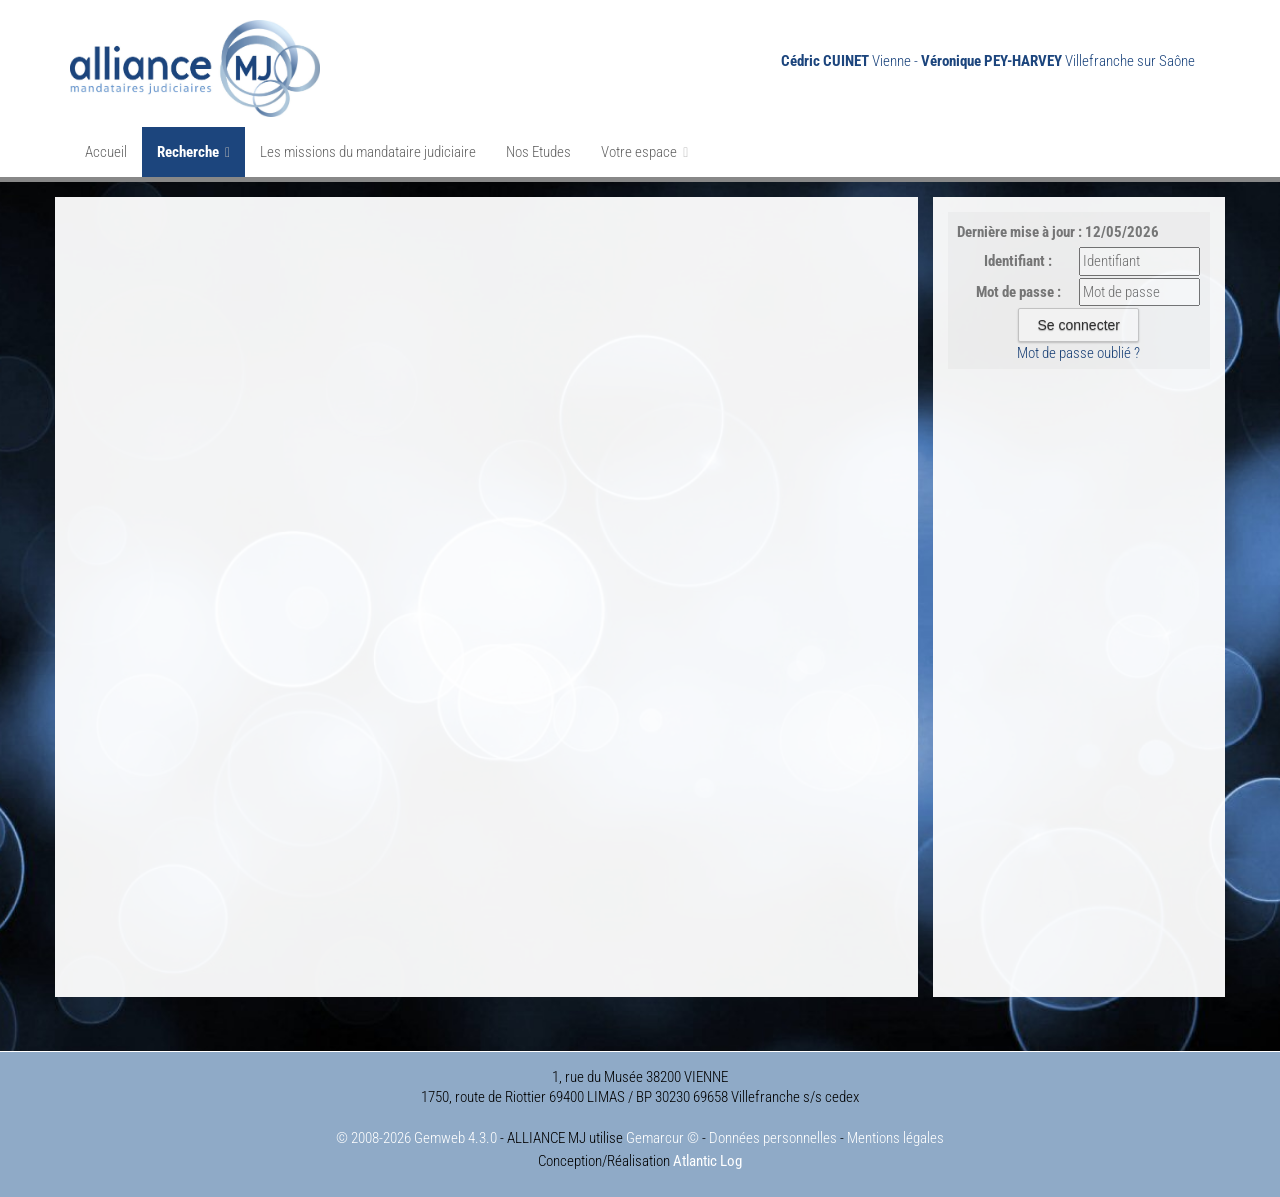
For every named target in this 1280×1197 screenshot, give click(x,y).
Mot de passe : (1018, 292)
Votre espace (644, 152)
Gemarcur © (662, 1138)
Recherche (193, 152)
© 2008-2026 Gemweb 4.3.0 (416, 1138)
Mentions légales (895, 1138)
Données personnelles (773, 1138)
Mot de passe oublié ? (1078, 353)
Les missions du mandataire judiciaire (368, 152)
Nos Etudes (538, 152)
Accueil (106, 152)
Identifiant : (1018, 261)
